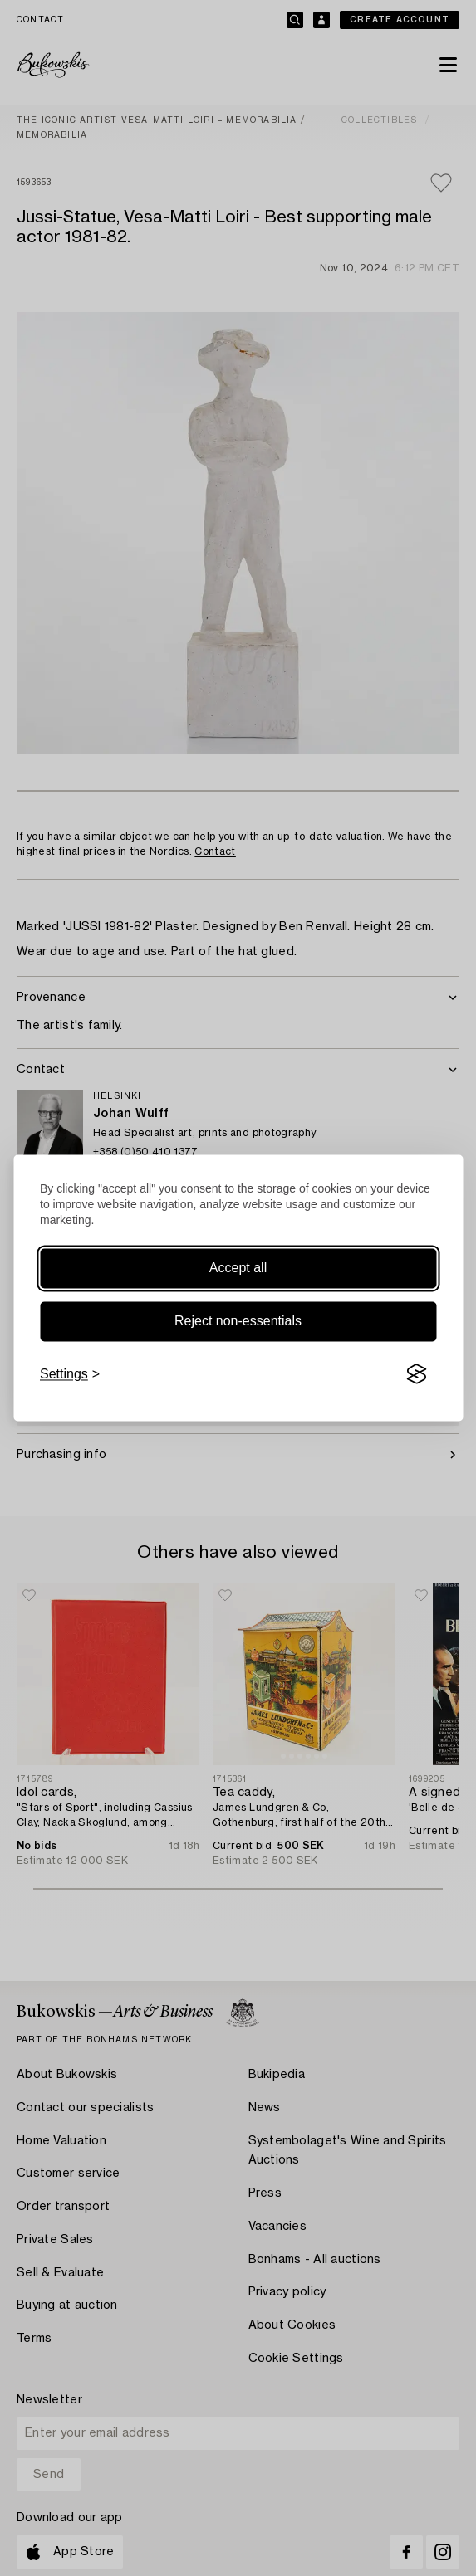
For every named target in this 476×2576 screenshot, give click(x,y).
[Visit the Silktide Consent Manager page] (416, 1374)
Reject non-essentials (238, 1321)
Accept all (238, 1268)
